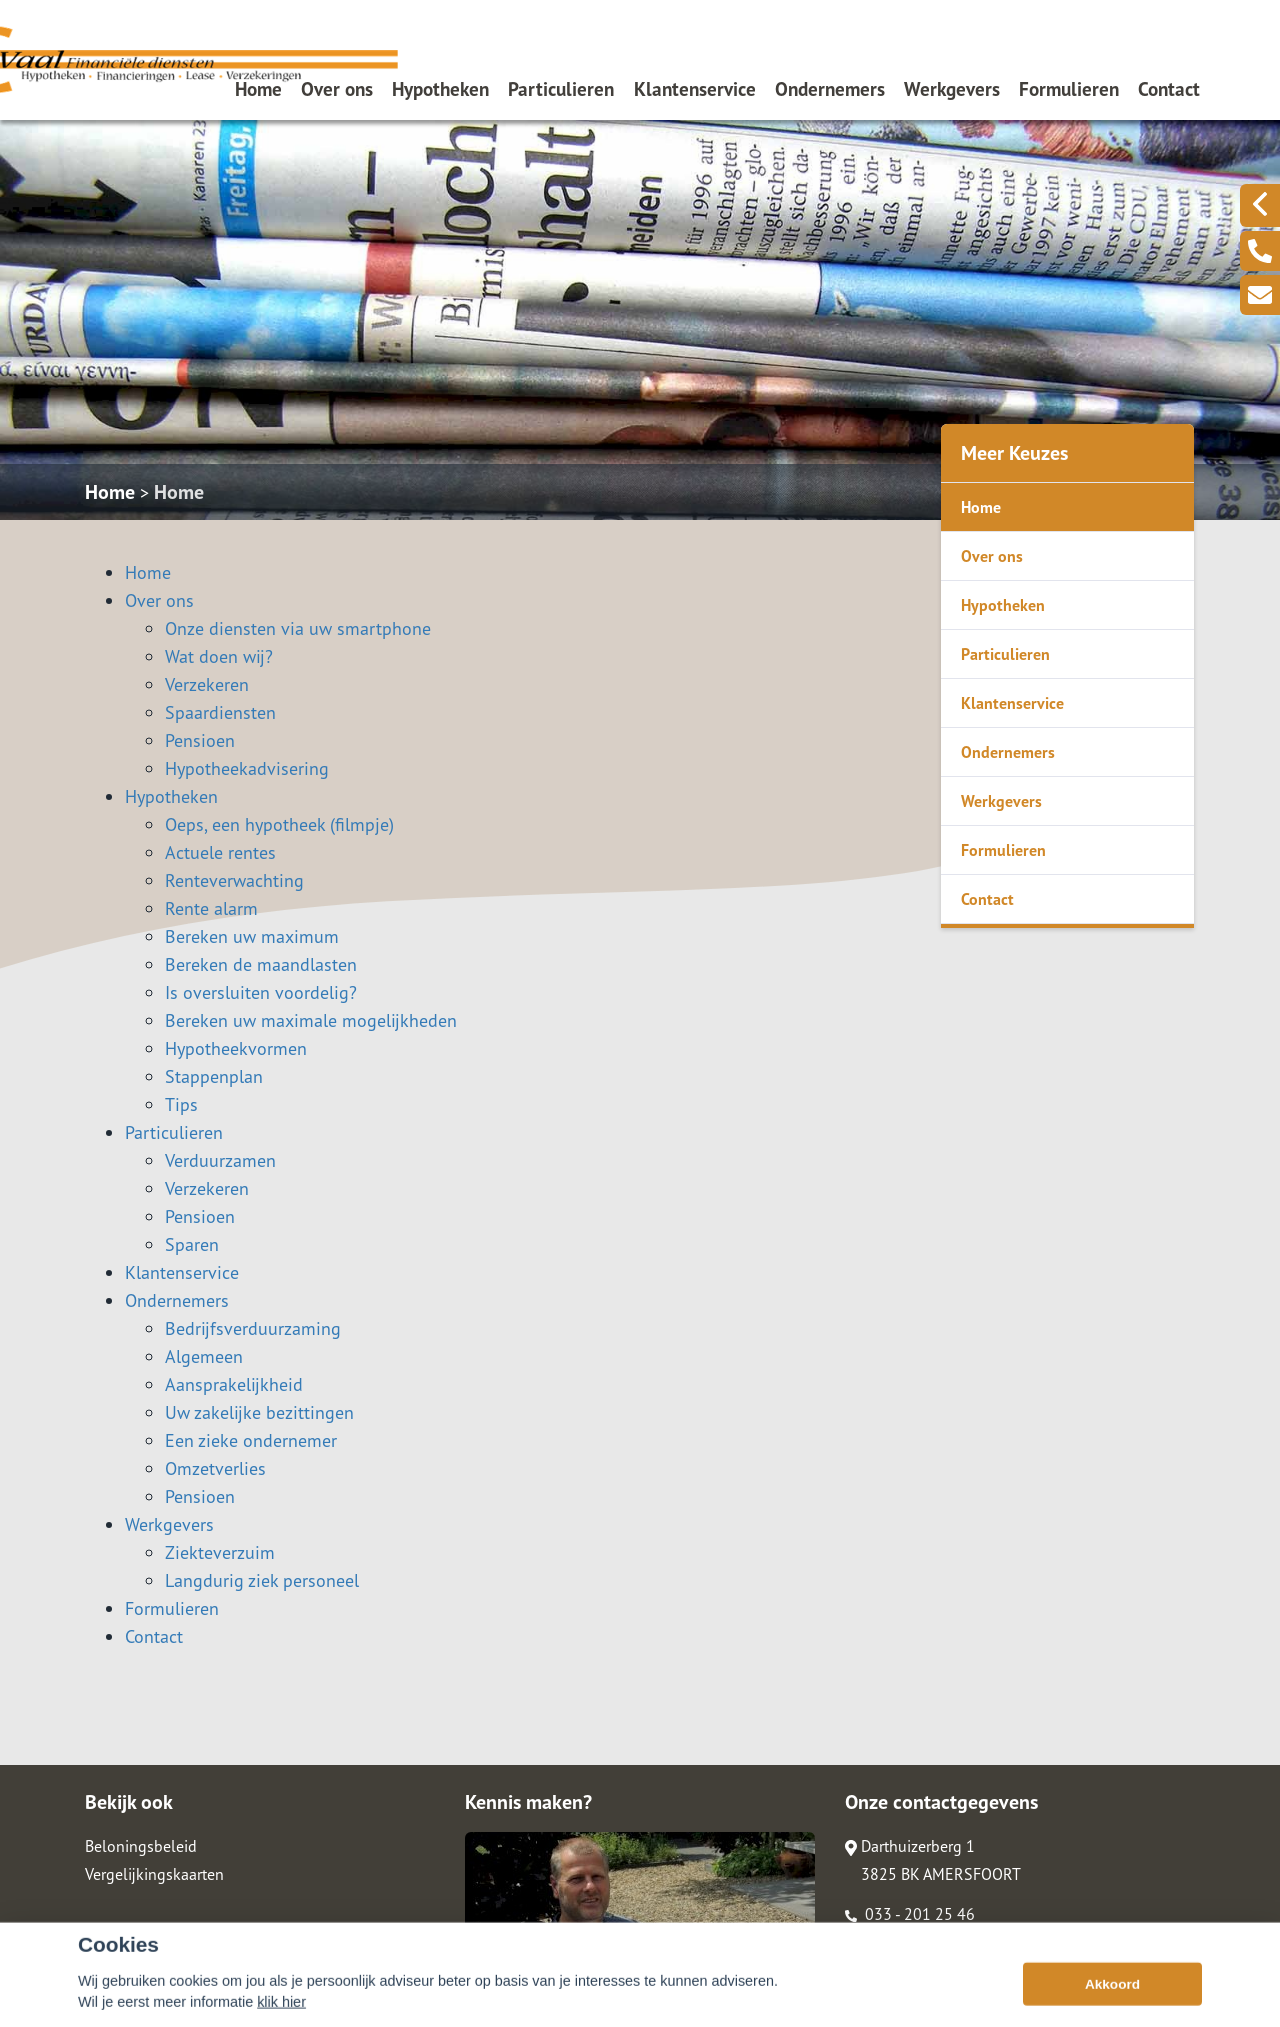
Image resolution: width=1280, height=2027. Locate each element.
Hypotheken (440, 88)
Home (258, 88)
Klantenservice (695, 88)
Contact (1169, 88)
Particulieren (561, 88)
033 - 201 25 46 (910, 1914)
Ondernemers (830, 88)
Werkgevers (952, 88)
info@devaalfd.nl (913, 1942)
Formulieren (1069, 88)
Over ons (337, 88)
